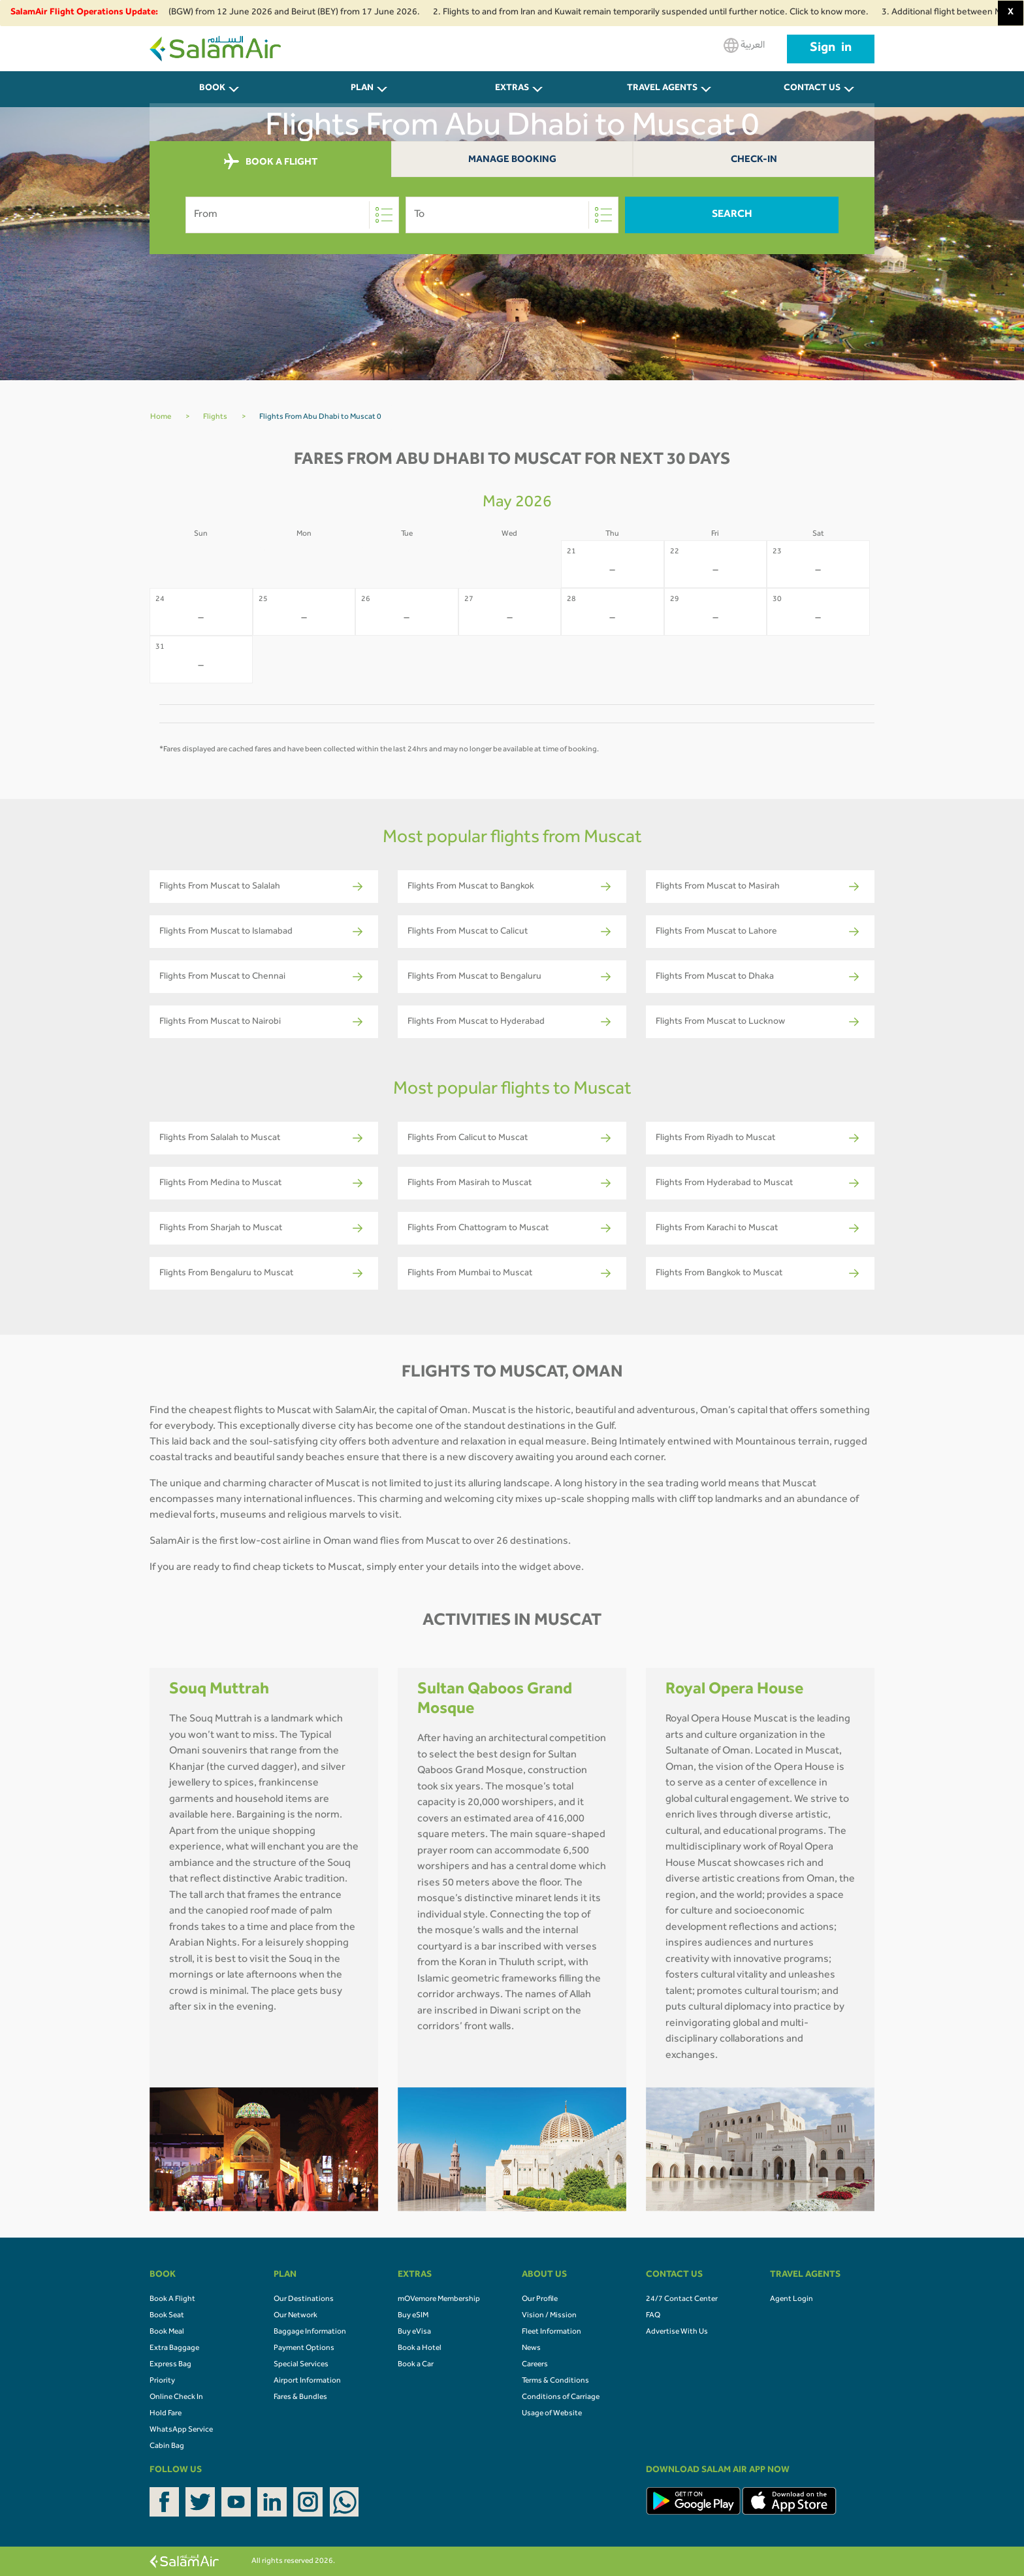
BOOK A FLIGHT (270, 162)
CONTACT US (812, 88)
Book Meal (167, 2332)
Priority (162, 2381)
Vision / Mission (549, 2316)
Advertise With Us (677, 2332)
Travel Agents (662, 88)
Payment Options (304, 2349)
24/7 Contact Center (682, 2300)
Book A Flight (172, 2300)
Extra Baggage (174, 2349)
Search (732, 215)
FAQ (653, 2316)
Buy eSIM (413, 2316)
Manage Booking (512, 160)
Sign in (831, 49)
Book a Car (416, 2365)
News (531, 2349)
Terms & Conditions (555, 2381)
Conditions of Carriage (561, 2398)
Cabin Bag (167, 2447)
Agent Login (791, 2300)
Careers (535, 2365)
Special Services (301, 2365)
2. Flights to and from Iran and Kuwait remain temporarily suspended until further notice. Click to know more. (663, 13)
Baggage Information (310, 2332)
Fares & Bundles (300, 2398)
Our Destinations (304, 2300)
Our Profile (540, 2300)
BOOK (212, 88)
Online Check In (176, 2398)
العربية (744, 45)
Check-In (754, 160)
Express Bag (170, 2365)
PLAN (362, 88)
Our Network (295, 2316)
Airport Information (307, 2381)
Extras (512, 88)
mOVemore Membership (439, 2300)
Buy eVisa (414, 2332)
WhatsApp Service (181, 2430)
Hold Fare (166, 2414)
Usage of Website (552, 2414)
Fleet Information (551, 2332)
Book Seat (167, 2316)
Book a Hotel (419, 2349)
